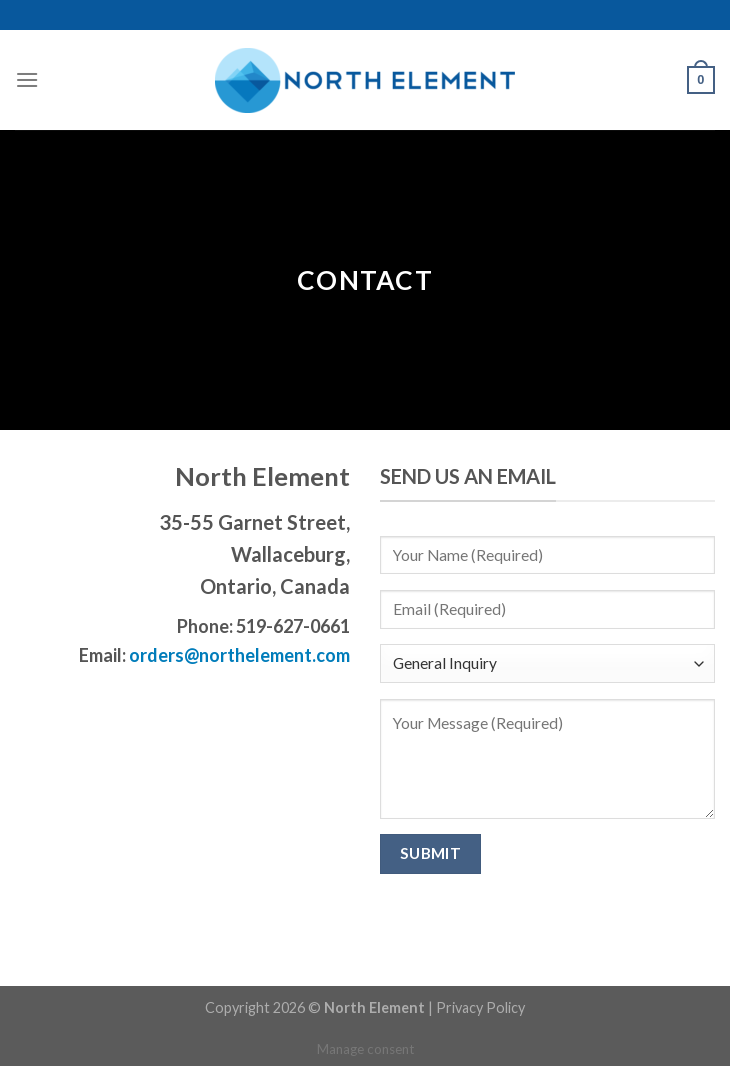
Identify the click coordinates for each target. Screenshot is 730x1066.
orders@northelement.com (238, 655)
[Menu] (27, 79)
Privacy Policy (480, 1007)
